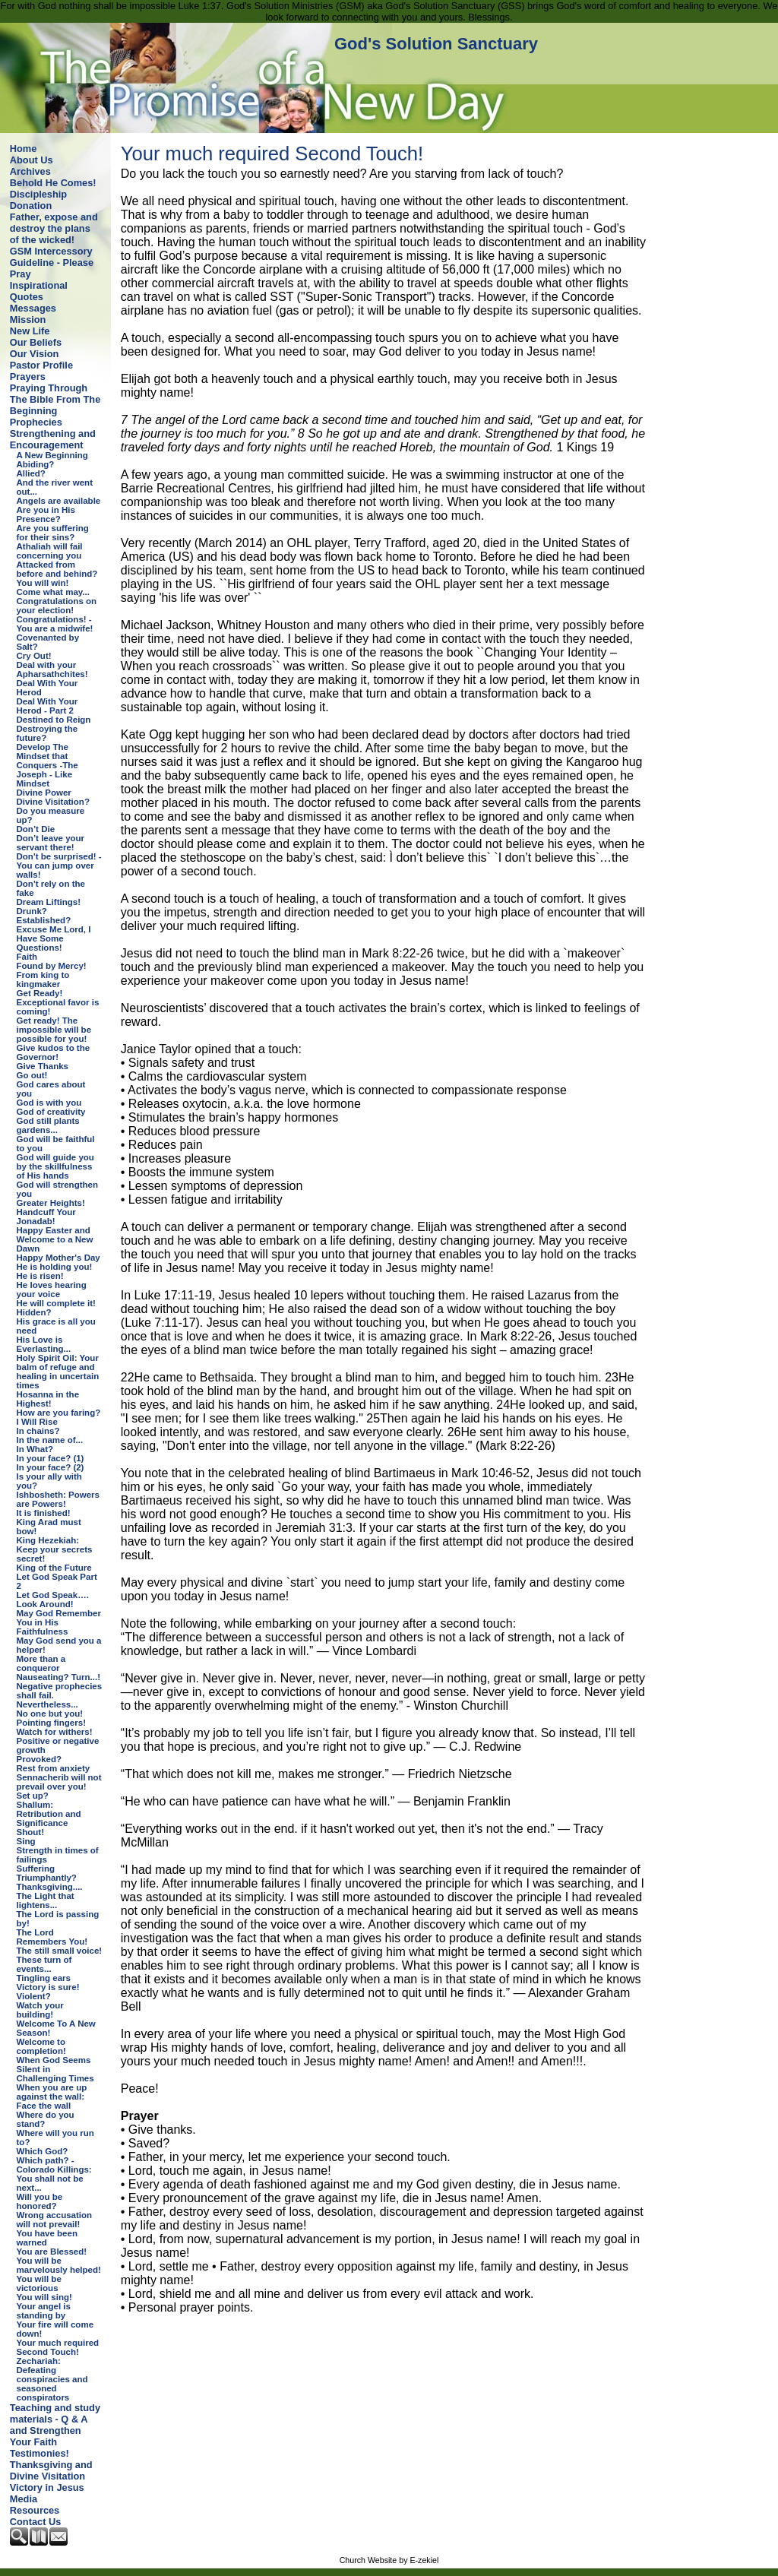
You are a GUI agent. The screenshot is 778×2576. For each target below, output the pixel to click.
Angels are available (59, 500)
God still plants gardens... (48, 1125)
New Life (30, 331)
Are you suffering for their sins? (53, 533)
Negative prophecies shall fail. (60, 1691)
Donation (31, 205)
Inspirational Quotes (39, 291)
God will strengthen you (57, 1189)
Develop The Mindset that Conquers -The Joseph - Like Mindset (47, 765)
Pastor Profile (41, 365)
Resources (34, 2510)
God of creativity (51, 1111)
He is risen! (40, 1275)
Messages (33, 308)
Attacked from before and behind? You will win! (57, 573)
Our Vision (34, 353)
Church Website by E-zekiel (389, 2560)
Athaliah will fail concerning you (50, 551)
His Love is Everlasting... (44, 1344)
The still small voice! (60, 1950)
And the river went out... (55, 487)
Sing (26, 1841)
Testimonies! (39, 2453)
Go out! (32, 1075)
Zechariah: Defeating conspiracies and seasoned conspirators (52, 2379)
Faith (27, 956)
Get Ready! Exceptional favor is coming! (58, 1002)
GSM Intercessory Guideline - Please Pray (51, 262)
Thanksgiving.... (50, 1886)
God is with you (49, 1102)
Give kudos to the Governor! (53, 1052)
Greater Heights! (51, 1202)
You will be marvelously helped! (59, 2265)
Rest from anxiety (53, 1768)
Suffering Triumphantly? (47, 1873)
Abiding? (36, 464)
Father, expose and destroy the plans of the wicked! (54, 228)
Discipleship (38, 194)
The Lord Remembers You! (52, 1937)
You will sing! (44, 2297)
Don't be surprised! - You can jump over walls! (59, 865)
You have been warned (47, 2238)
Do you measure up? (51, 815)
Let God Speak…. (53, 1595)
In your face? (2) (50, 1467)
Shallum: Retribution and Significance (49, 1814)
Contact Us (36, 2521)
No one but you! (50, 1713)
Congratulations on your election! (57, 606)
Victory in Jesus (47, 2487)
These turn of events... (44, 1964)
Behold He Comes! (53, 182)
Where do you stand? (45, 2119)
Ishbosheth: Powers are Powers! (58, 1499)
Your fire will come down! (55, 2329)
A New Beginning (52, 455)
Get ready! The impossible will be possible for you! (54, 1029)
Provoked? (39, 1759)
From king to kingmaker (43, 979)
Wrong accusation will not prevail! (55, 2219)
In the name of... (50, 1440)
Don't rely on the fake (51, 888)
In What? (35, 1449)
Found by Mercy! (52, 965)
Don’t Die (36, 829)
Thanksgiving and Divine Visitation (51, 2470)
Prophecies (36, 422)
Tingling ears (44, 1978)
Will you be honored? (40, 2201)
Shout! (30, 1832)
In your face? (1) (50, 1458)
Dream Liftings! (49, 902)
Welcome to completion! (41, 2046)
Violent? (34, 1996)
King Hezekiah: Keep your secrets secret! (55, 1549)
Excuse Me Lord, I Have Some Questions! (54, 938)
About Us (31, 160)
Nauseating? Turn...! (58, 1677)
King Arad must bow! (49, 1526)
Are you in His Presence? (46, 514)
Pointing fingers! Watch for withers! (55, 1727)
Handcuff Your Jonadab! (46, 1216)
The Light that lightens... (45, 1900)
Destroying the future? (47, 733)
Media (23, 2499)
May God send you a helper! (59, 1645)
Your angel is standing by (44, 2311)
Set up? (33, 1795)
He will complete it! (56, 1303)
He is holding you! (55, 1266)
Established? (44, 920)
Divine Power (44, 792)
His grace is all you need (56, 1326)
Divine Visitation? (53, 801)
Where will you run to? (55, 2137)
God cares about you (51, 1089)
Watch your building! (40, 2010)
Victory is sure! (48, 1987)
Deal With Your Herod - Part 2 (47, 706)
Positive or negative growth (58, 1745)
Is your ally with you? (49, 1481)
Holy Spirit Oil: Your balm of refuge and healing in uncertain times (58, 1371)
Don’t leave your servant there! (51, 843)
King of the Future (54, 1567)
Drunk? (32, 911)
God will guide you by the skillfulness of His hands (55, 1166)
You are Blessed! (52, 2251)
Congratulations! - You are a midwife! (55, 624)
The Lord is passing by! (58, 1919)
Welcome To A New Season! (56, 2028)
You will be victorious (39, 2283)
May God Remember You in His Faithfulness (59, 1622)
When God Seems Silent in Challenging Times (55, 2069)
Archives (30, 171)
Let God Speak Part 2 (57, 1581)
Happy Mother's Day (58, 1257)
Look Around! (45, 1604)
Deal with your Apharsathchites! (52, 669)
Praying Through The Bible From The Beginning (55, 399)
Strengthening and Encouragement (53, 439)
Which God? (42, 2151)
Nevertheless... (47, 1704)
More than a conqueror (41, 1663)
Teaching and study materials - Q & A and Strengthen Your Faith (55, 2425)
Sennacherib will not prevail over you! (59, 1782)
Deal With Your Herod (47, 688)
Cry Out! (34, 655)
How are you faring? (59, 1412)
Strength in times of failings (58, 1855)
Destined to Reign (54, 719)
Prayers (28, 376)
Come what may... (53, 592)
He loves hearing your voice (52, 1289)
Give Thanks (42, 1066)
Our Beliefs (36, 342)
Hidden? (34, 1312)
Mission (28, 319)
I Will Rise (37, 1421)
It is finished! (44, 1512)
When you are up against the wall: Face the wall (52, 2096)
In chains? (38, 1430)
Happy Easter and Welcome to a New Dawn (55, 1239)
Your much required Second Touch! (58, 2347)
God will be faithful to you (56, 1144)
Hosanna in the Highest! (48, 1399)
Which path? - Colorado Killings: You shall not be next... (54, 2174)
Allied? (31, 473)
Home (23, 148)
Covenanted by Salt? (48, 642)
